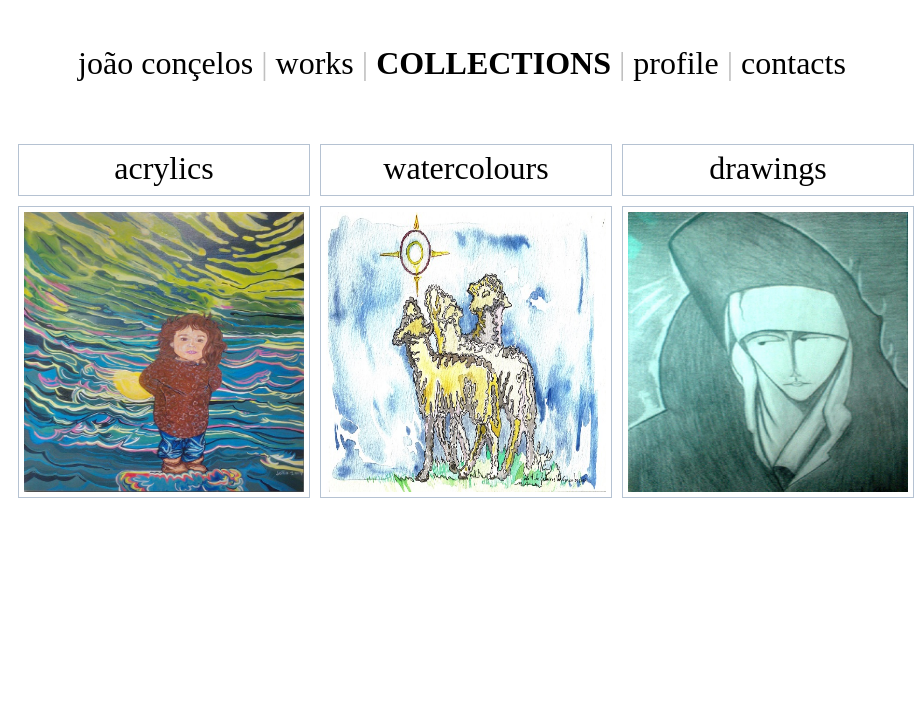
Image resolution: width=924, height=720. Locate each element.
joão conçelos (165, 63)
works (315, 63)
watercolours (465, 168)
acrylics (164, 168)
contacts (793, 63)
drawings (767, 168)
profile (675, 63)
